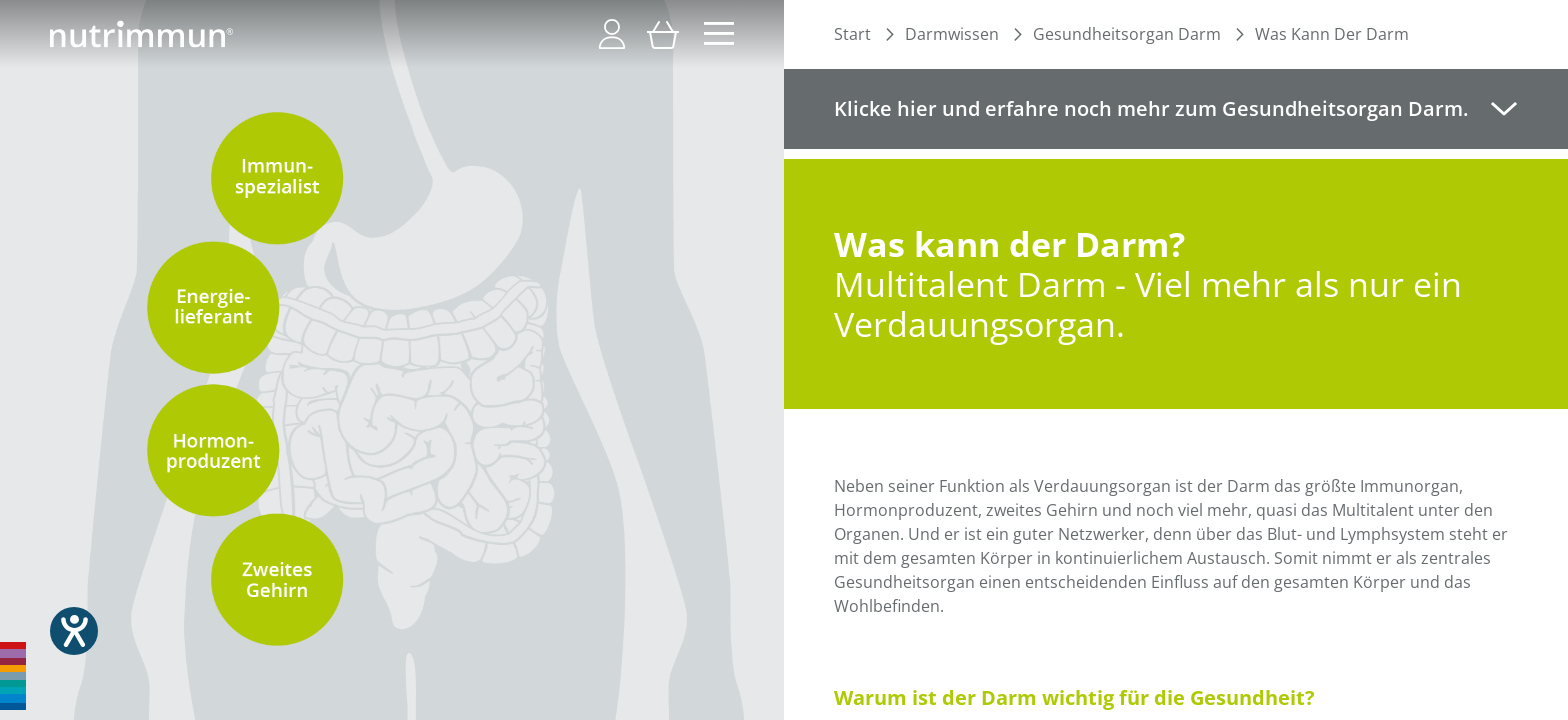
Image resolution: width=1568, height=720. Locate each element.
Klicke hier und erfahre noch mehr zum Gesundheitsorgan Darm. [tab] (1151, 108)
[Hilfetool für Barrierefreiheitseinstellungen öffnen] (74, 631)
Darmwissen (952, 34)
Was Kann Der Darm (1332, 34)
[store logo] (141, 34)
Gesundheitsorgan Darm (1127, 34)
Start (852, 34)
